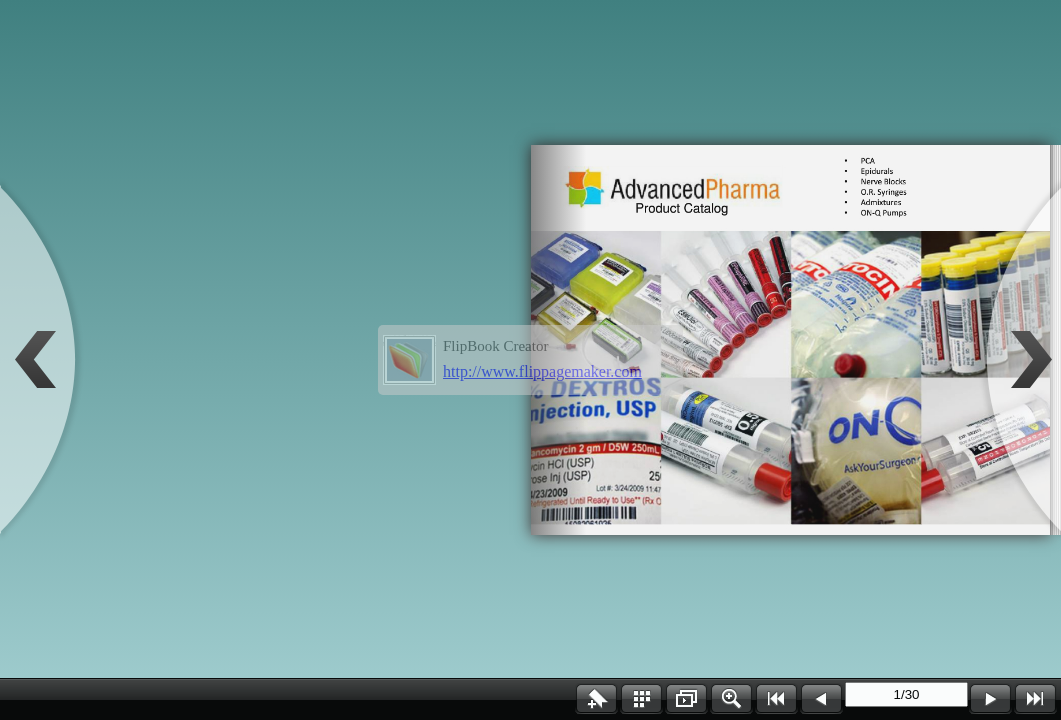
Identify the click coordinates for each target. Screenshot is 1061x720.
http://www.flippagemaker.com (542, 371)
